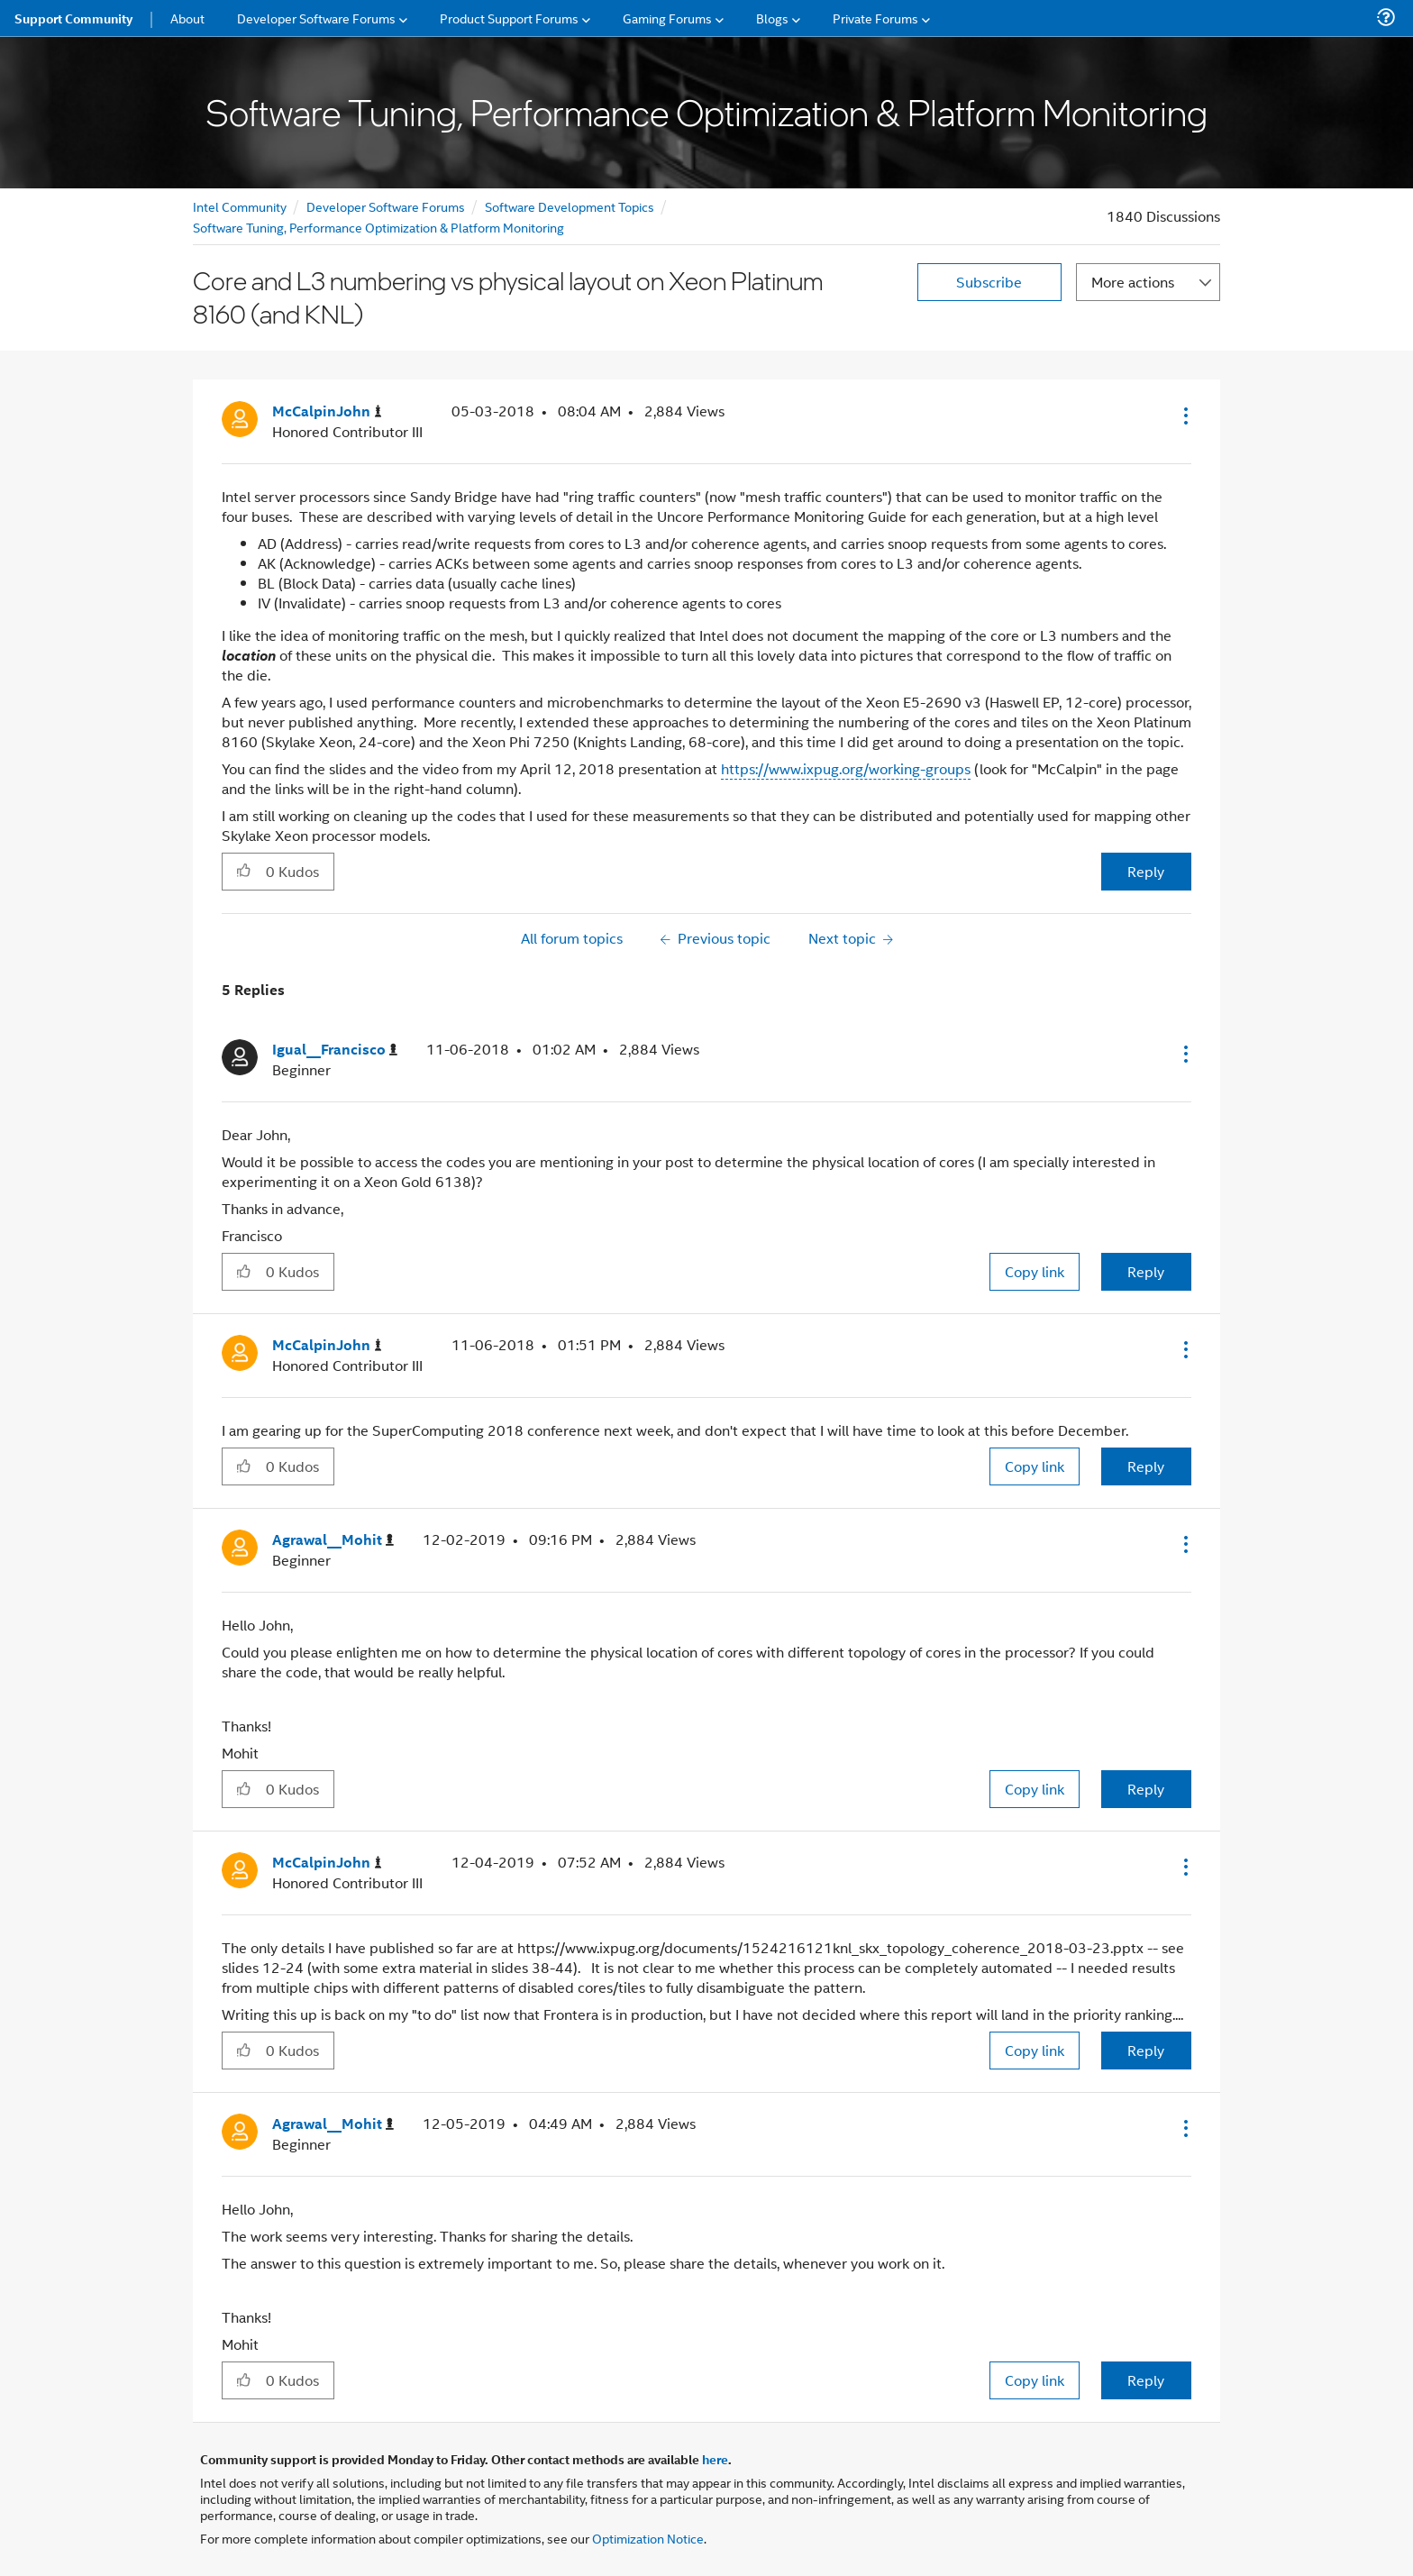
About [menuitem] (187, 17)
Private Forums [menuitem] (875, 17)
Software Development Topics (569, 205)
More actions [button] (1132, 281)
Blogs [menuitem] (772, 17)
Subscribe (989, 281)
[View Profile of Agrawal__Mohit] (333, 1540)
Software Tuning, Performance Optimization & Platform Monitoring (378, 226)
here (715, 2459)
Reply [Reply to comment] (1145, 1271)
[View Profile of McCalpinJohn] (327, 411)
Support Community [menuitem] (73, 18)
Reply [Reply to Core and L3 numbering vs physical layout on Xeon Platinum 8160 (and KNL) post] (1145, 871)
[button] (1184, 415)
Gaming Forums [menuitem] (667, 17)
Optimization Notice (648, 2537)
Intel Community (240, 205)
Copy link (1034, 1271)
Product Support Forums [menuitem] (509, 17)
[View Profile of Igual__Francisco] (334, 1049)
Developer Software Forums (385, 205)
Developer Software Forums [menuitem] (316, 17)
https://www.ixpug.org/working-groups (846, 768)
